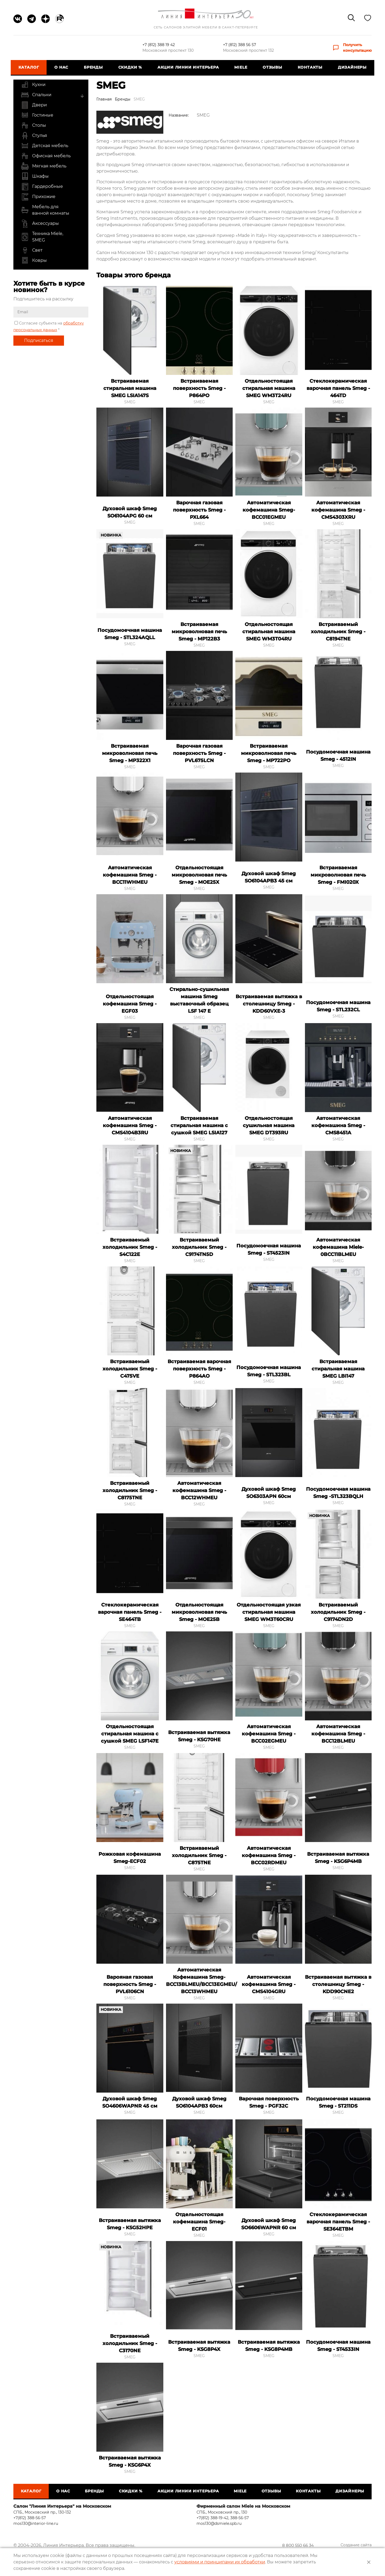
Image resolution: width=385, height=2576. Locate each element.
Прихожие (38, 197)
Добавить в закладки (157, 292)
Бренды (94, 67)
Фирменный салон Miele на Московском (243, 2506)
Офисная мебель (46, 156)
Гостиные (37, 115)
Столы (33, 125)
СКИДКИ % (130, 67)
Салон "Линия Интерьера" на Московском (62, 2506)
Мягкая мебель (43, 166)
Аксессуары (40, 223)
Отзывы (271, 67)
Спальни (36, 95)
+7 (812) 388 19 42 (158, 44)
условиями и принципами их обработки (219, 2561)
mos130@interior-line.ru (35, 2523)
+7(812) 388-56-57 (29, 2517)
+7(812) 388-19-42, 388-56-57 (223, 2517)
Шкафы (35, 176)
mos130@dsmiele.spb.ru (219, 2523)
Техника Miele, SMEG (42, 237)
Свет (32, 250)
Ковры (34, 260)
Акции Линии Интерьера (188, 67)
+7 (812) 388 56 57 (239, 44)
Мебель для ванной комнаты (45, 210)
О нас (63, 67)
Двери (34, 105)
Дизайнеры (349, 67)
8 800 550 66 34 (306, 2546)
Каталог (31, 67)
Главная (104, 99)
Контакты (308, 67)
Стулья (34, 136)
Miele (240, 67)
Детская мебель (44, 146)
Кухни (33, 85)
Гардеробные (42, 186)
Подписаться (38, 340)
